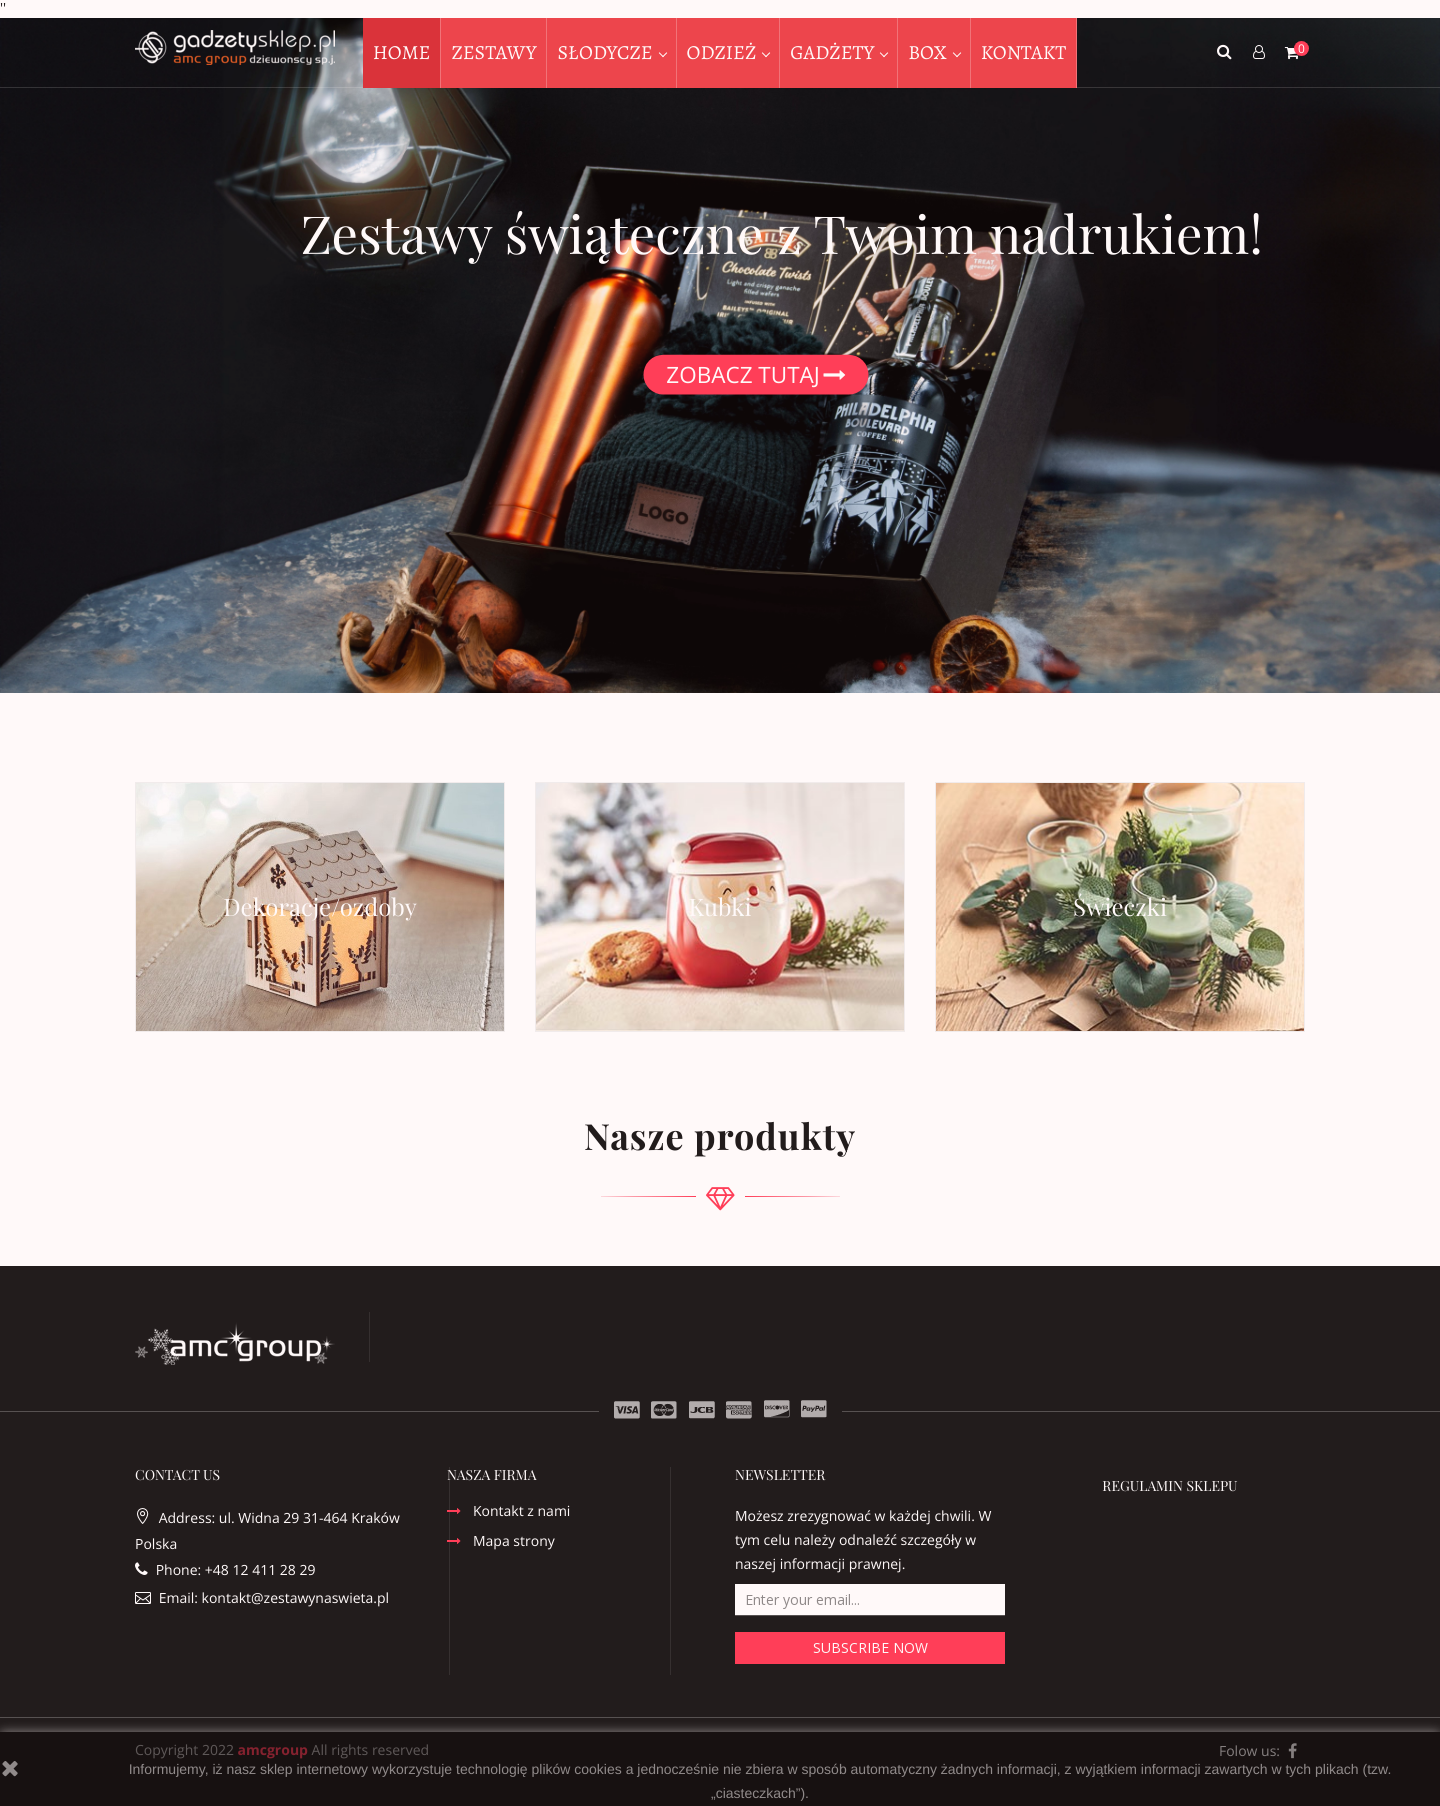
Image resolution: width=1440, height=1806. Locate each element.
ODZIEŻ (724, 52)
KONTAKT (1024, 52)
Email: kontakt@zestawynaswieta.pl (262, 1598)
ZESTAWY (493, 52)
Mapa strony (514, 1543)
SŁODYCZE (606, 52)
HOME (402, 52)
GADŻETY (834, 52)
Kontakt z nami (521, 1513)
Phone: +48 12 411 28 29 (225, 1570)
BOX (929, 52)
